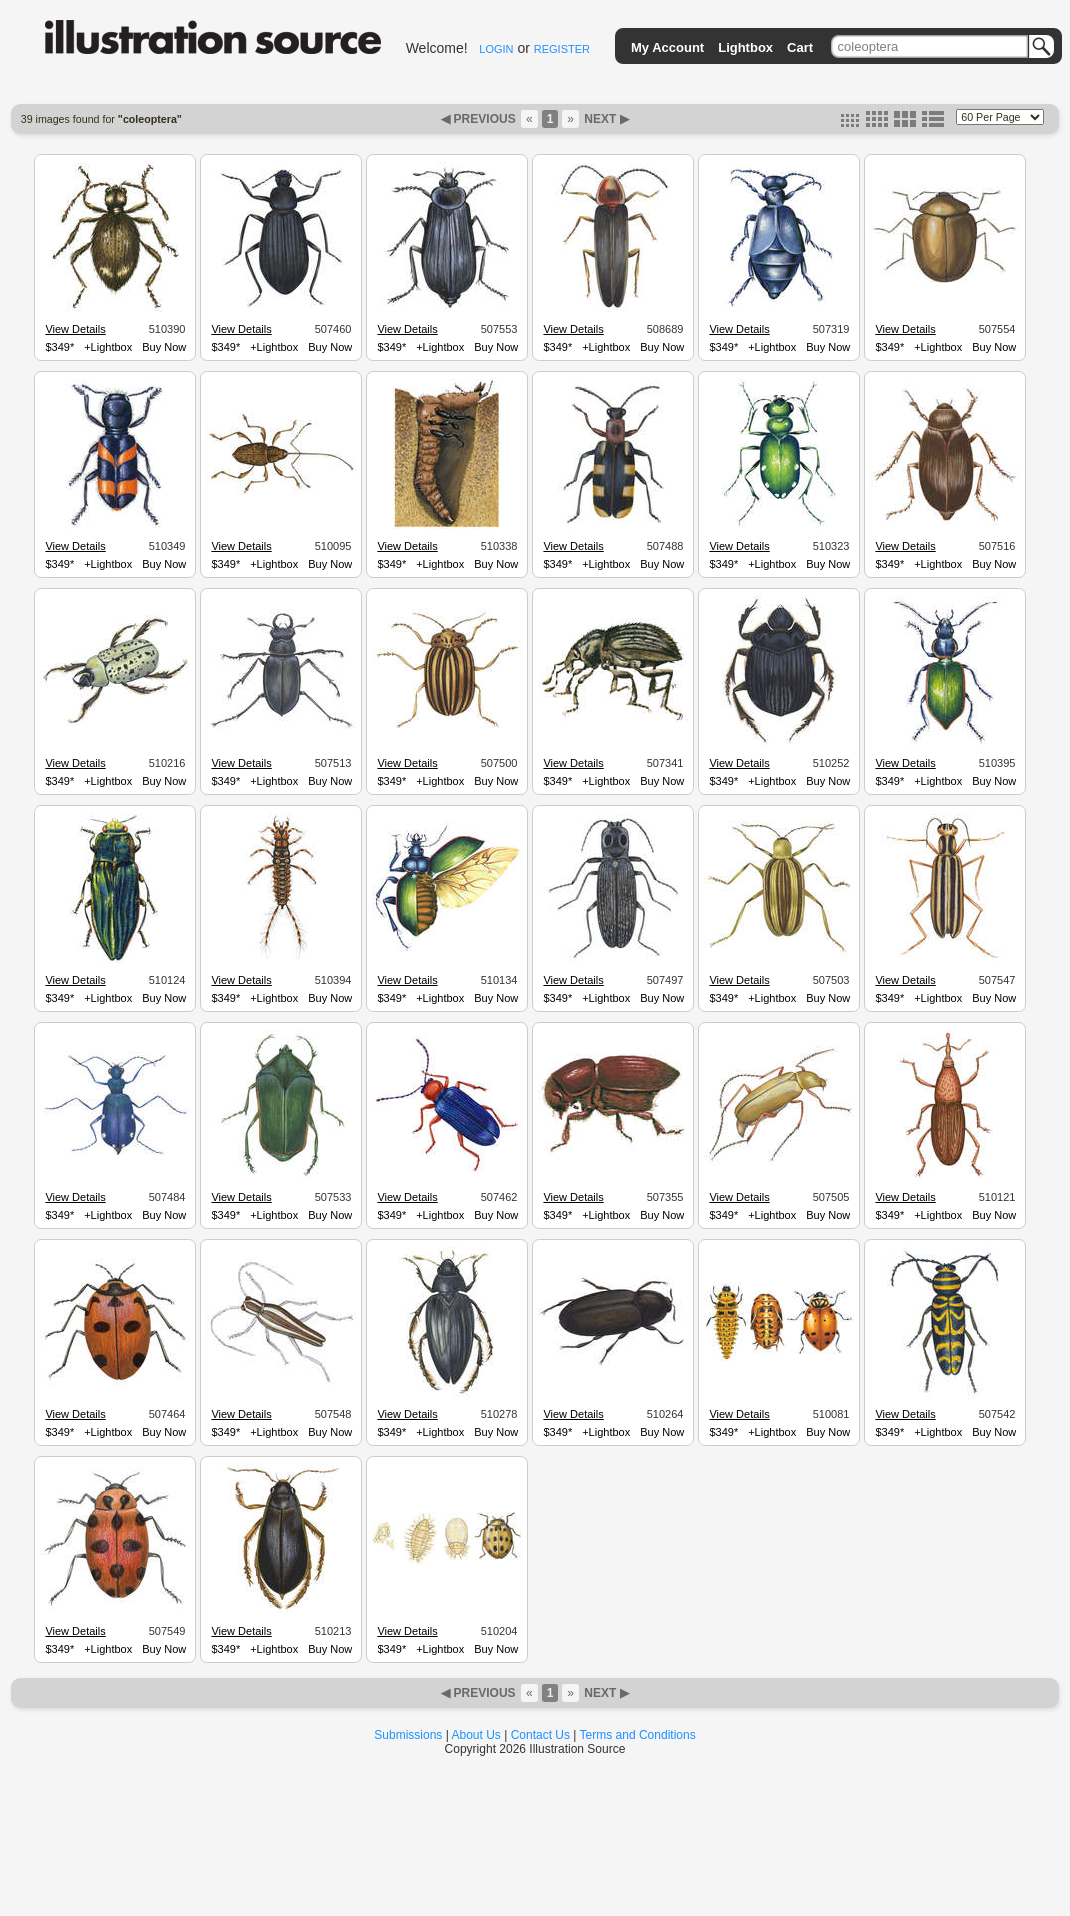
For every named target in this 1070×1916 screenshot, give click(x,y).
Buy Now (164, 347)
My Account (667, 47)
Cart (800, 47)
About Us (476, 1735)
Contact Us (540, 1735)
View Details (75, 329)
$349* (59, 347)
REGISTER (562, 49)
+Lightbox (108, 347)
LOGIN (496, 49)
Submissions (408, 1735)
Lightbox (745, 47)
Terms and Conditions (638, 1735)
